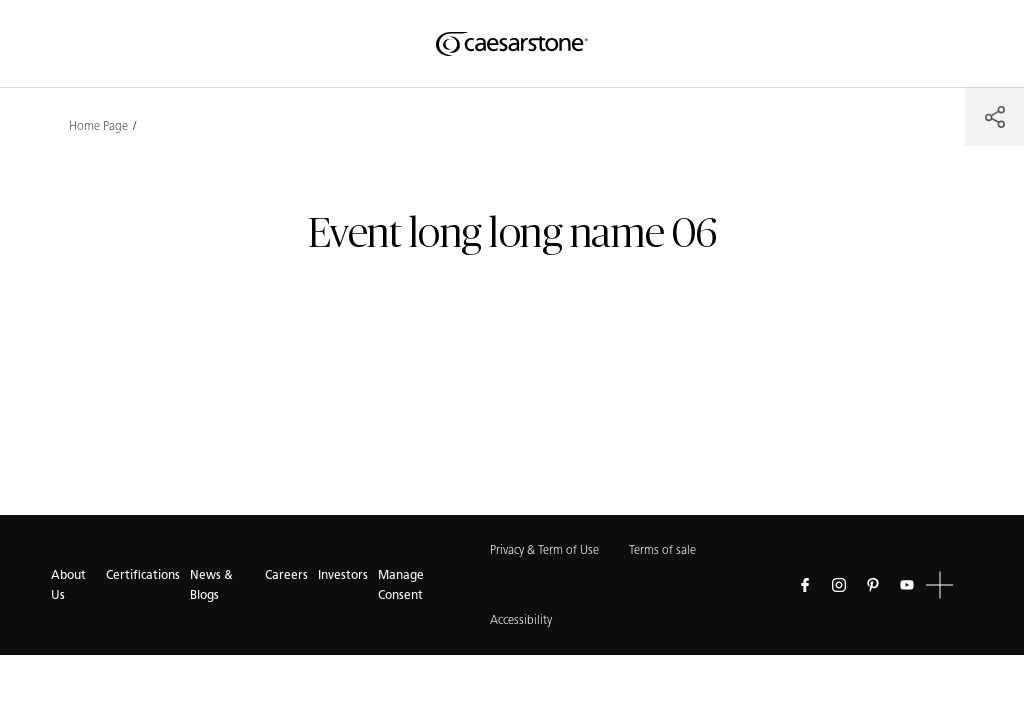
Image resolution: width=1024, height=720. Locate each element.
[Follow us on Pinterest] (873, 585)
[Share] (994, 116)
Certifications (143, 574)
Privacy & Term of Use (544, 549)
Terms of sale (662, 549)
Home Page (98, 126)
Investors (343, 574)
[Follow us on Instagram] (839, 585)
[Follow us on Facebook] (805, 585)
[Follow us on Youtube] (907, 585)
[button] (939, 585)
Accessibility (521, 619)
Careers (286, 574)
